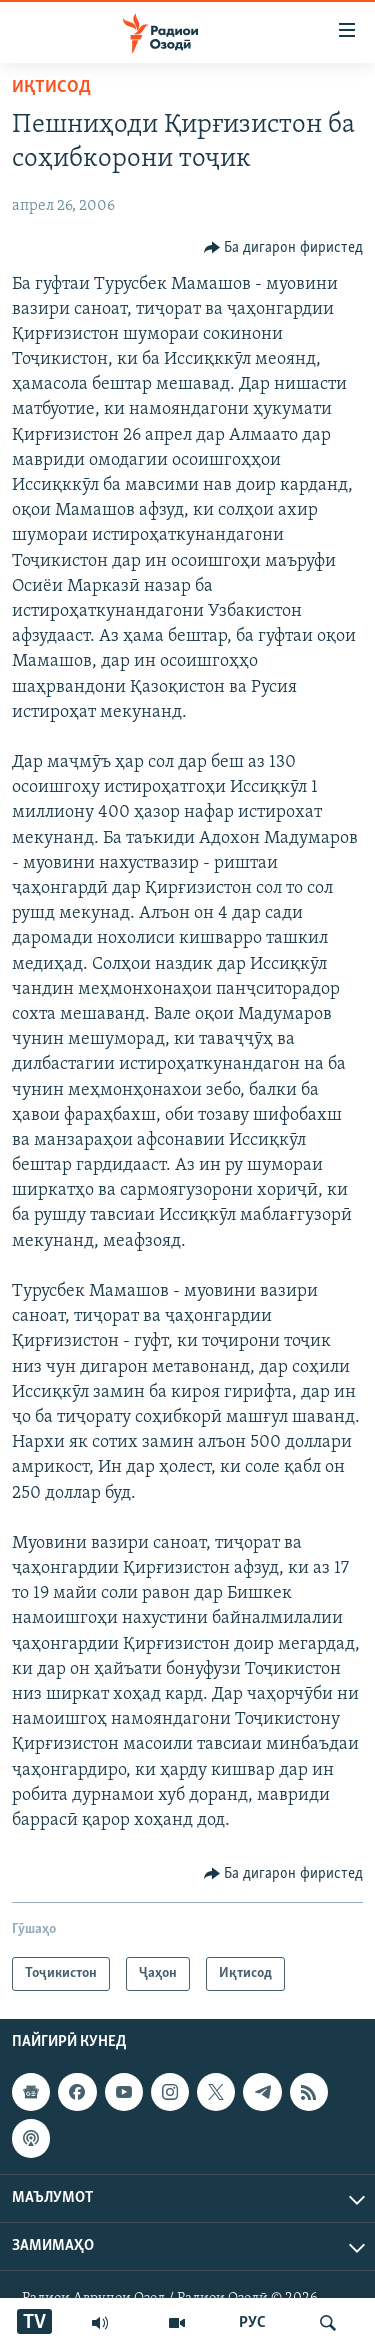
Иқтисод (51, 87)
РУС (252, 2323)
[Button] (284, 248)
